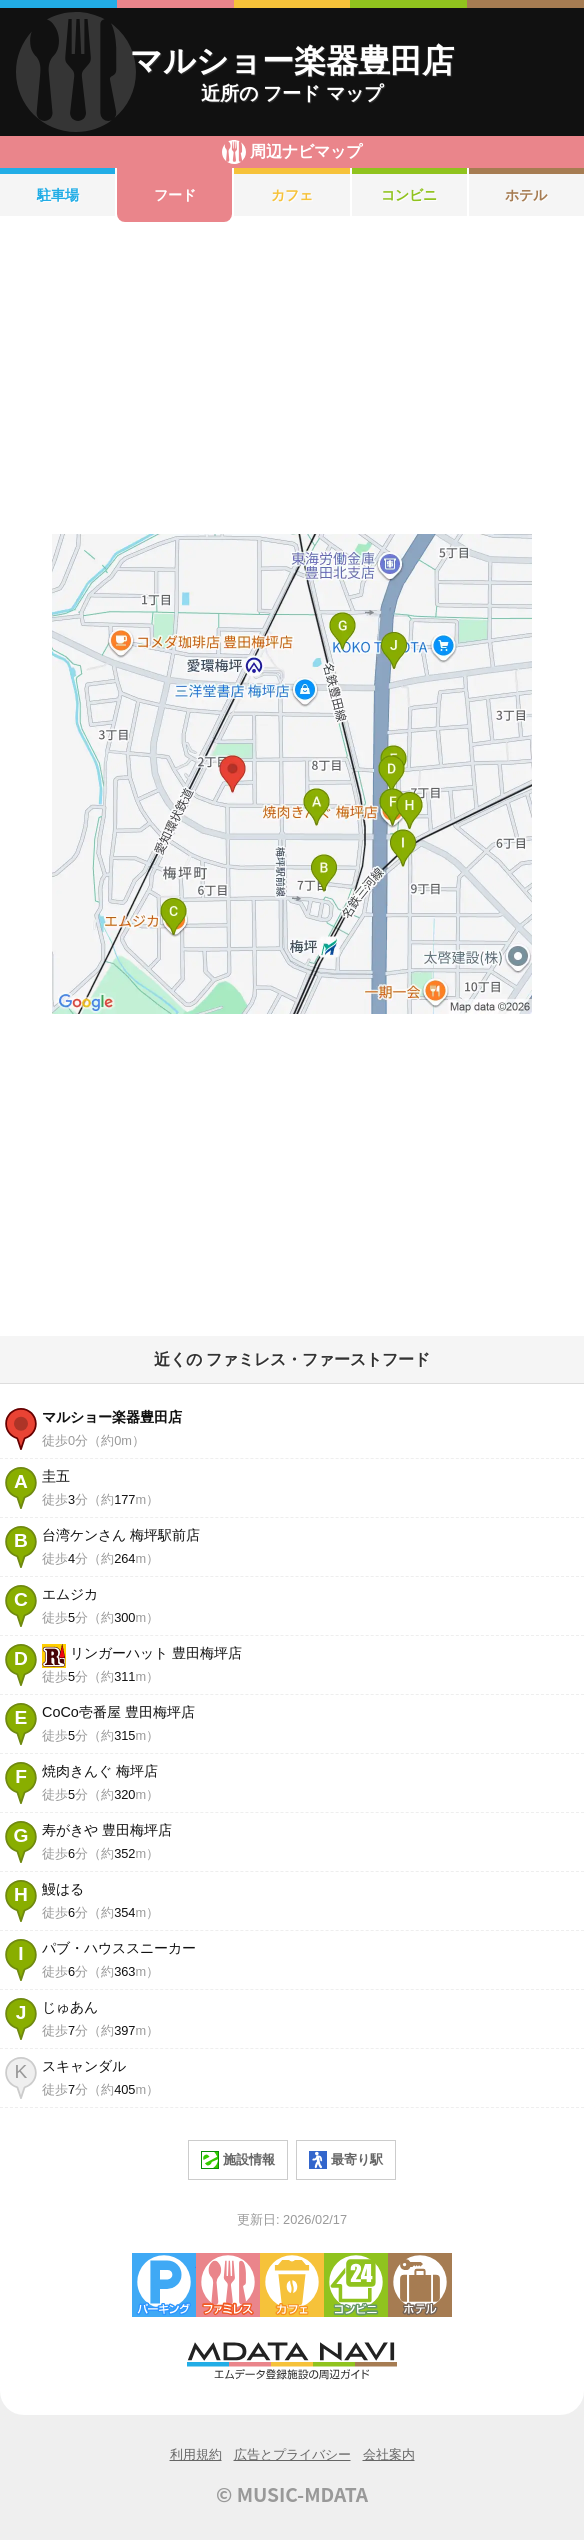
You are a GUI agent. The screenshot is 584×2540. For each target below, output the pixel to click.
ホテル (420, 2285)
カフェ (292, 195)
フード (175, 195)
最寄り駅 (346, 2160)
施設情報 (238, 2160)
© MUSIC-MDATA (292, 2494)
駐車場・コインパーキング (164, 2285)
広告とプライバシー (292, 2454)
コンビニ (409, 195)
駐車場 (58, 195)
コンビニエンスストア (356, 2285)
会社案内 (389, 2454)
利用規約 (196, 2454)
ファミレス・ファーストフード (228, 2285)
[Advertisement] (292, 378)
